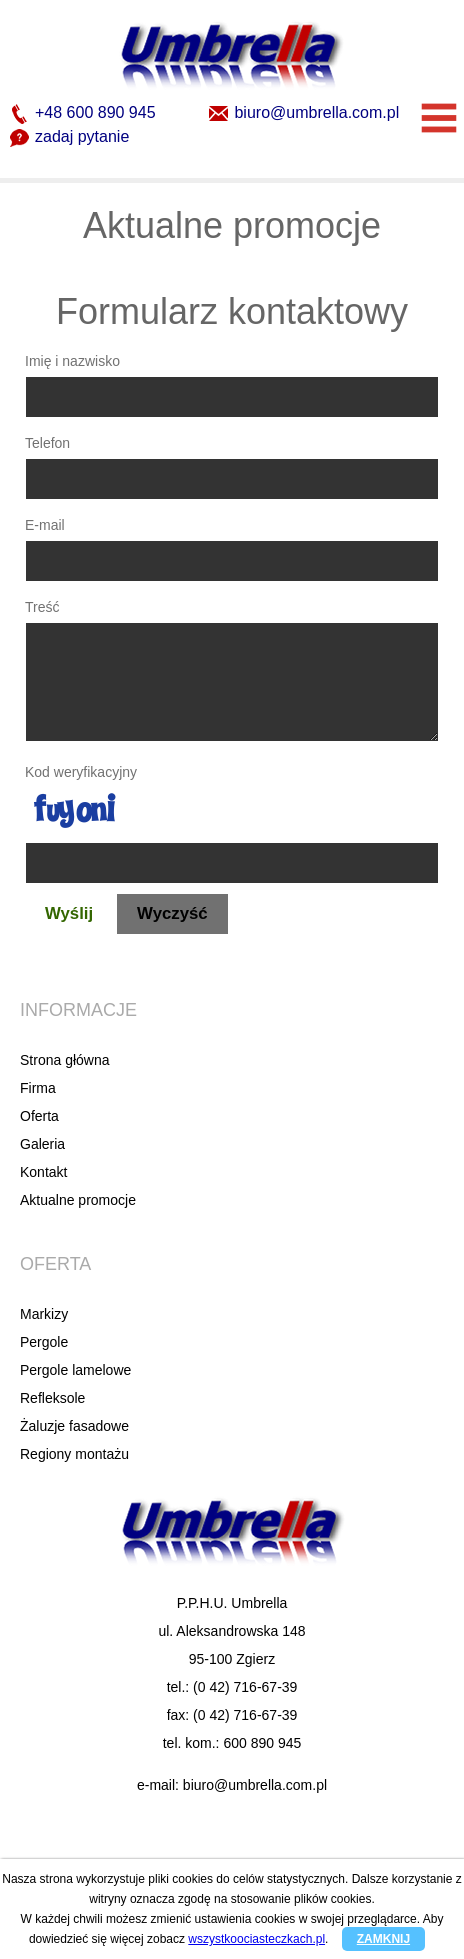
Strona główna (65, 1060)
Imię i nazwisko (72, 361)
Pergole (44, 1342)
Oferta (39, 1116)
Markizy (44, 1314)
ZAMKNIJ (383, 1939)
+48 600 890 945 (83, 114)
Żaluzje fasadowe (74, 1426)
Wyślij (69, 913)
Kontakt (43, 1172)
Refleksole (52, 1398)
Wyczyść (172, 913)
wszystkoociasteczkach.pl (256, 1939)
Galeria (42, 1144)
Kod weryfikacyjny (81, 772)
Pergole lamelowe (75, 1370)
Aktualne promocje (78, 1200)
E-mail (45, 525)
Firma (38, 1088)
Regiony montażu (74, 1454)
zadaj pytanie (69, 138)
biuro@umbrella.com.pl (304, 114)
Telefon (47, 443)
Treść (42, 607)
